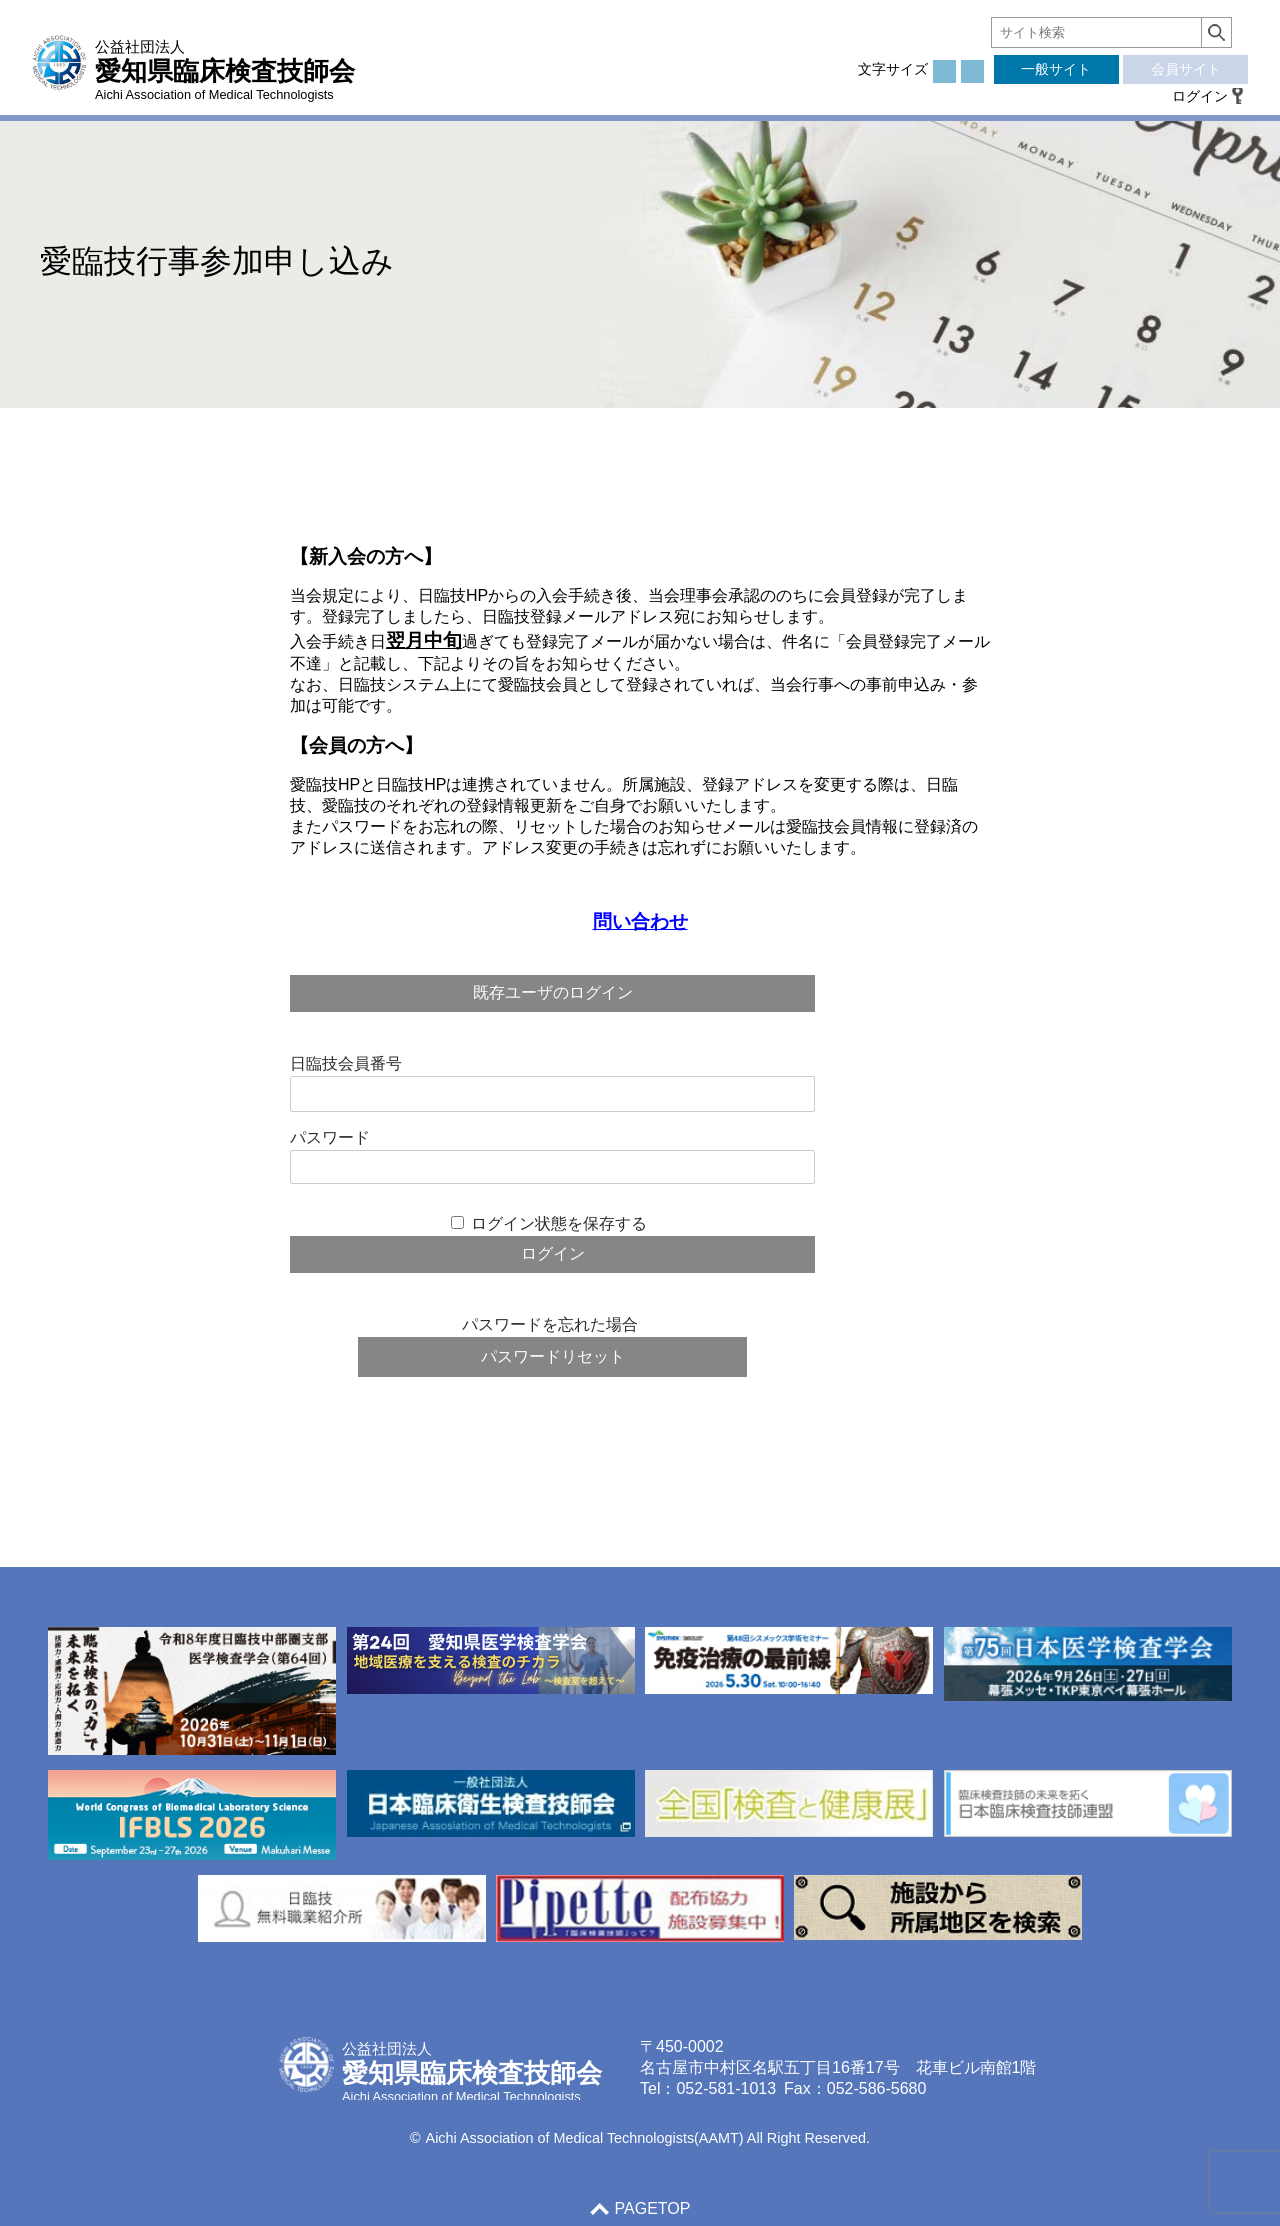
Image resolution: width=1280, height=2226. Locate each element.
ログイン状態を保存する (559, 1223)
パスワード (330, 1137)
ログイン (1200, 96)
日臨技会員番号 (346, 1063)
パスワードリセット (553, 1356)
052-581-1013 (726, 2088)
